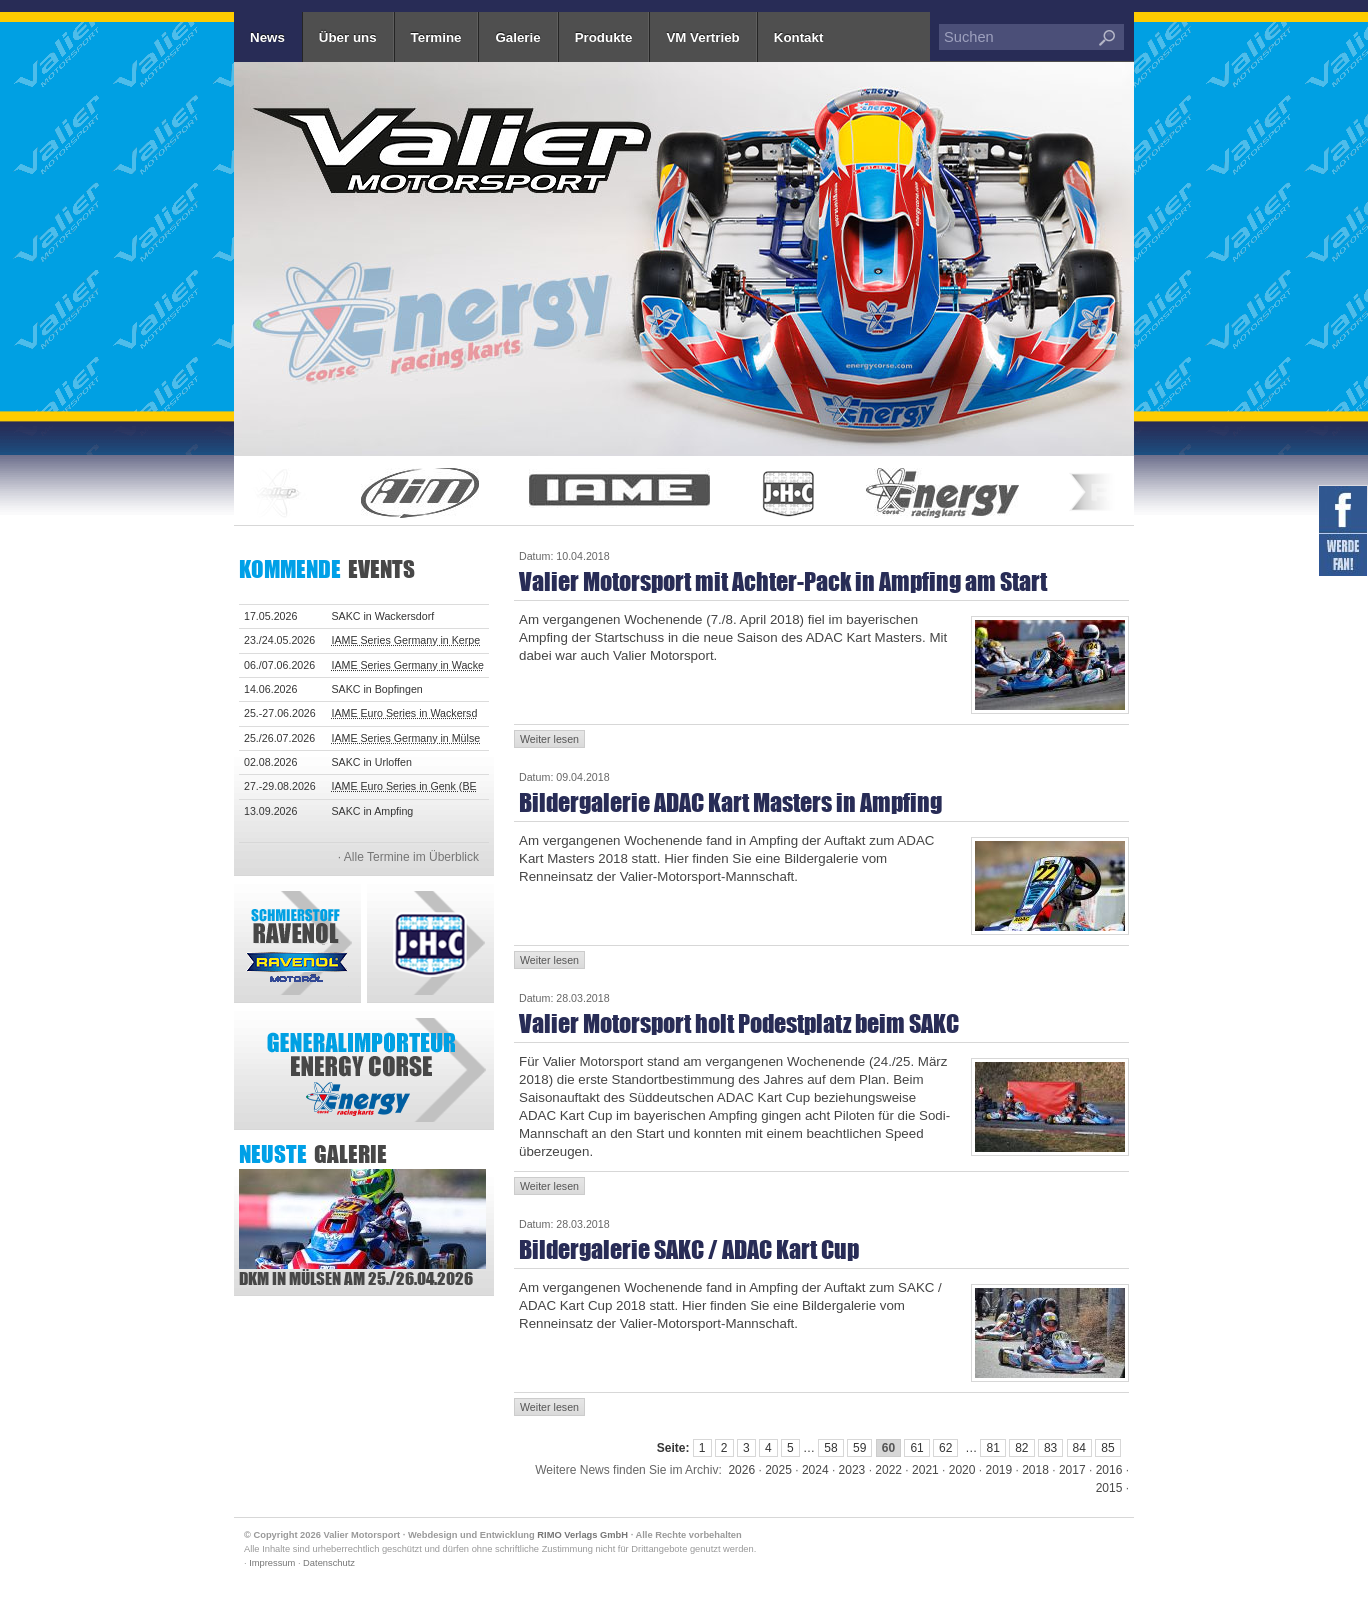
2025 (778, 1470)
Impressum (272, 1563)
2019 (998, 1470)
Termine (436, 37)
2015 (1109, 1488)
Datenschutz (329, 1563)
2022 (888, 1470)
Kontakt (799, 37)
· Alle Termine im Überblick (408, 857)
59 (859, 1448)
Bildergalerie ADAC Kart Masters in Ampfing (730, 802)
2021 (925, 1470)
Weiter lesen (549, 739)
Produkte (604, 37)
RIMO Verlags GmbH (582, 1535)
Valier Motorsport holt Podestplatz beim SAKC (739, 1023)
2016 (1109, 1470)
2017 (1072, 1470)
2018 (1035, 1470)
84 (1079, 1448)
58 (830, 1448)
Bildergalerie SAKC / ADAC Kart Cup (689, 1249)
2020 (962, 1470)
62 (945, 1448)
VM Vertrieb (702, 37)
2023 (852, 1470)
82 (1021, 1448)
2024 (815, 1470)
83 (1050, 1448)
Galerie (517, 37)
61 (916, 1448)
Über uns (348, 37)
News (267, 37)
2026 (741, 1470)
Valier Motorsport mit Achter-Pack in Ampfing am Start (783, 581)
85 (1107, 1448)
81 (992, 1448)
